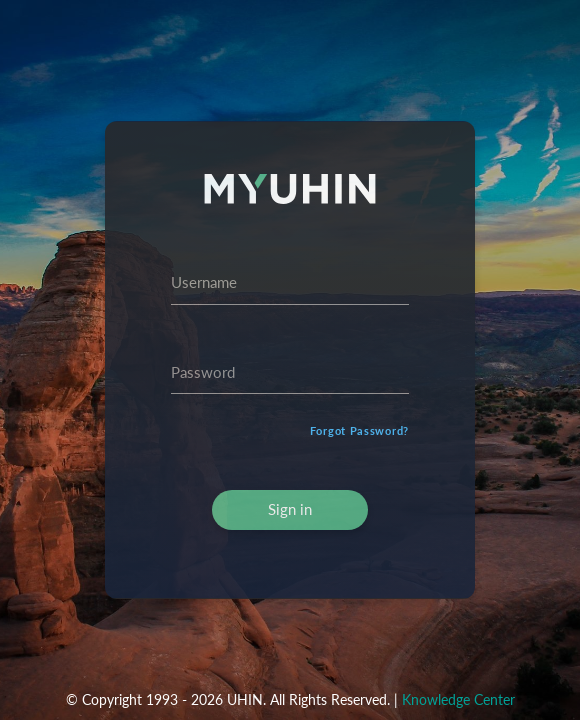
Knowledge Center (458, 699)
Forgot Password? (359, 430)
